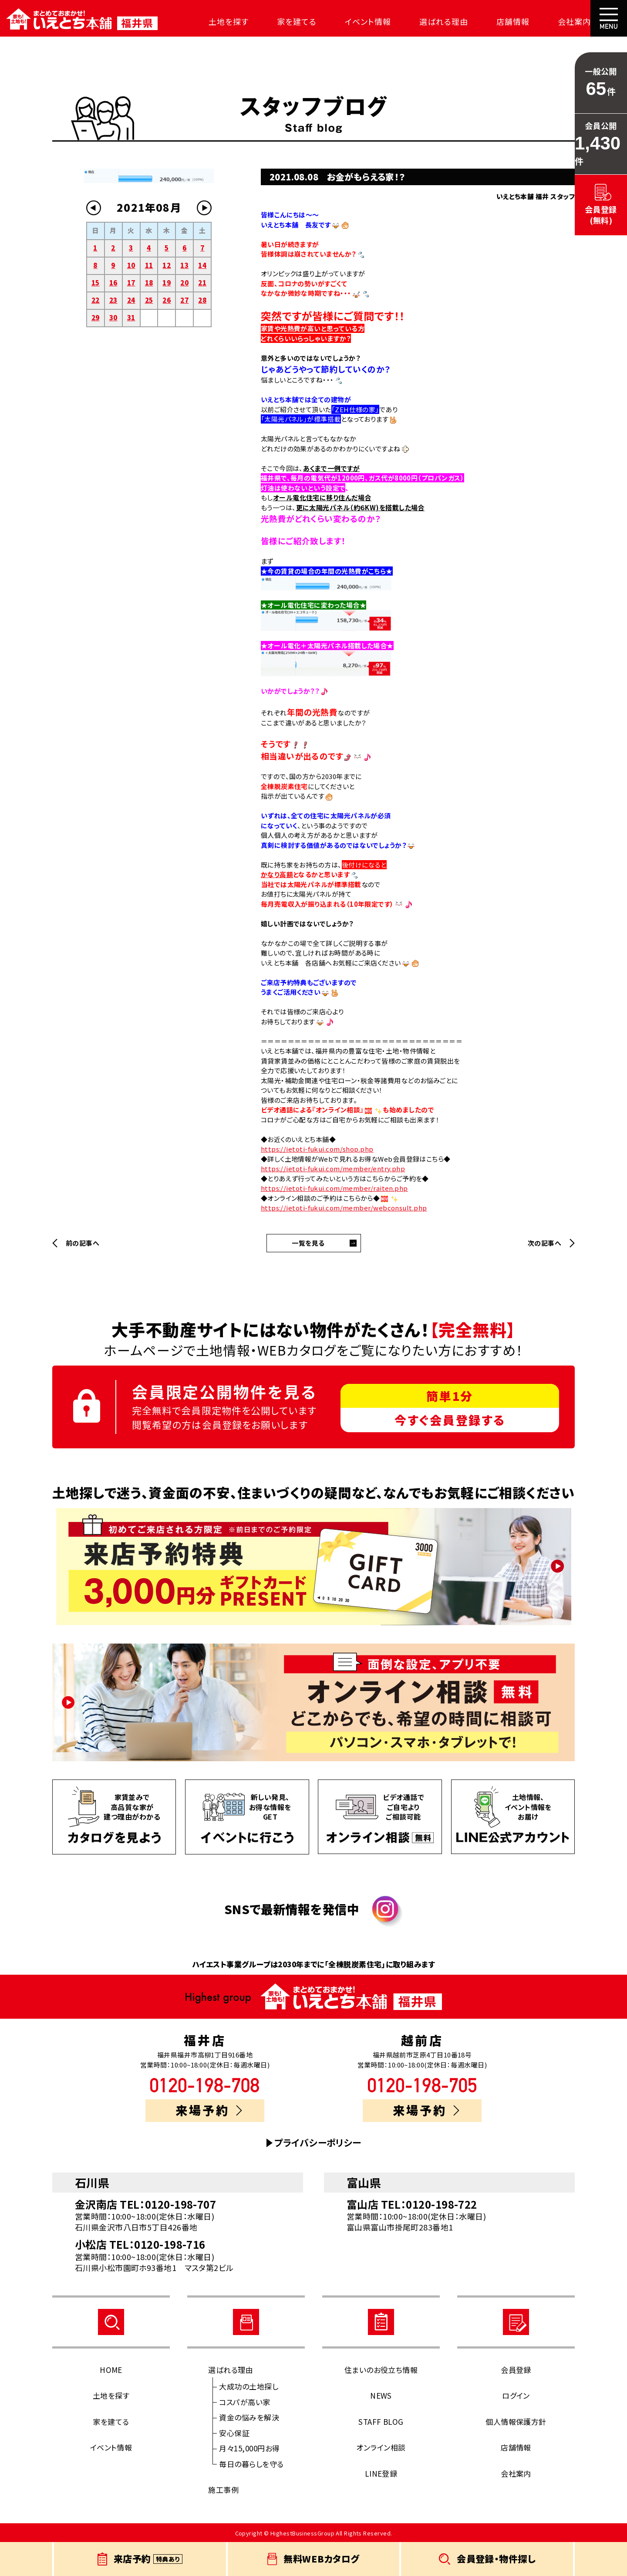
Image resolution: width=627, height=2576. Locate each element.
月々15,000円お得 (249, 2448)
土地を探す (227, 21)
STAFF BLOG (381, 2421)
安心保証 (234, 2432)
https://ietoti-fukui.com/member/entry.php (333, 1168)
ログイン (516, 2395)
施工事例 (223, 2489)
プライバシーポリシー (317, 2143)
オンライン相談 (380, 2447)
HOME (111, 2369)
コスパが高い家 (244, 2401)
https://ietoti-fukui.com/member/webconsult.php (344, 1207)
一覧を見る (308, 1242)
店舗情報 (508, 21)
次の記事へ (544, 1243)
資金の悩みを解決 (249, 2417)
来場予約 (209, 2109)
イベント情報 (365, 21)
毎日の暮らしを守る (251, 2463)
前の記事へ (82, 1243)
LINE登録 (381, 2473)
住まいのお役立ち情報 (381, 2369)
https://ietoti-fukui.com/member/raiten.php (334, 1188)
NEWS (381, 2395)
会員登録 (516, 2369)
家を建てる (294, 21)
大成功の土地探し (248, 2386)
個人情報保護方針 (515, 2421)
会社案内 (569, 21)
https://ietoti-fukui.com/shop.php (317, 1148)
